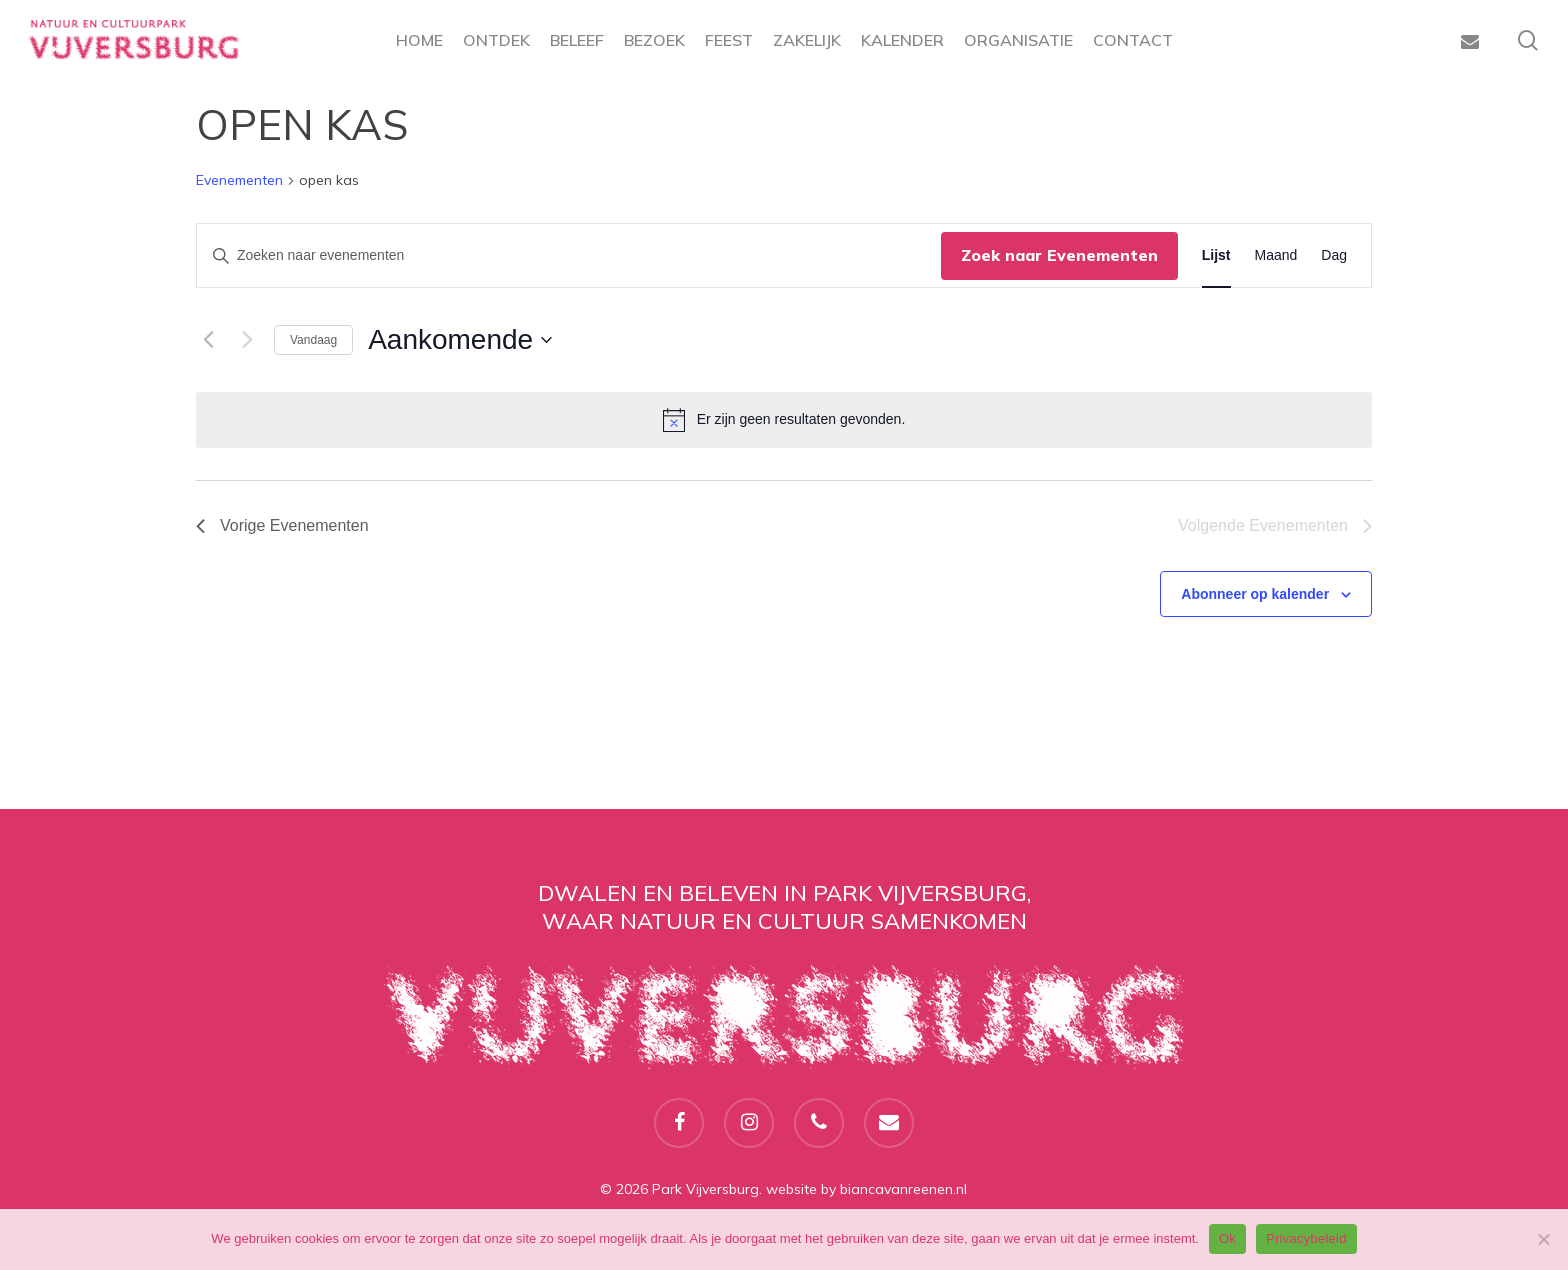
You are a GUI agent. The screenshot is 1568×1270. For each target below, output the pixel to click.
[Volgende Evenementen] (247, 340)
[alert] (784, 420)
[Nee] (1543, 1239)
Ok (1227, 1238)
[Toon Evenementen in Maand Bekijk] (1276, 255)
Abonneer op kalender (1255, 594)
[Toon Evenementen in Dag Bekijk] (1334, 255)
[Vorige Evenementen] (208, 340)
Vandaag (313, 340)
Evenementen (239, 180)
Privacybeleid (1306, 1238)
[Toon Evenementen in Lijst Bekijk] (1216, 255)
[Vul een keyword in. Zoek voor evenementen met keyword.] (569, 255)
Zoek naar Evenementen (1059, 255)
